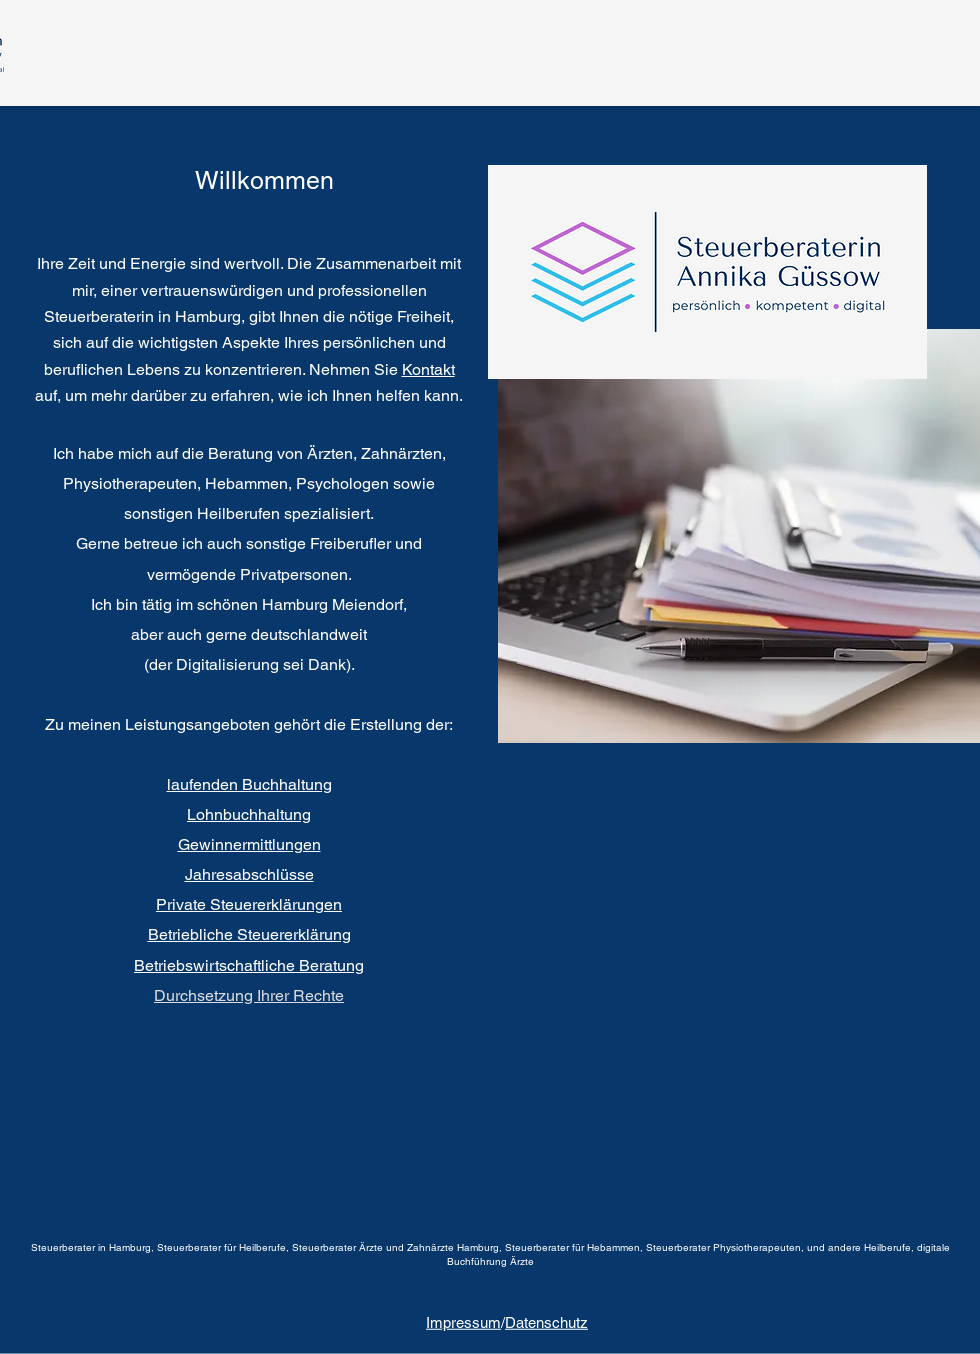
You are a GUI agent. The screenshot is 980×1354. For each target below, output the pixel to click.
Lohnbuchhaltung (249, 814)
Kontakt (428, 369)
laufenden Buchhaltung (249, 784)
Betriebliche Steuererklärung (249, 934)
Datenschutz (546, 1322)
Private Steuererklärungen (249, 904)
